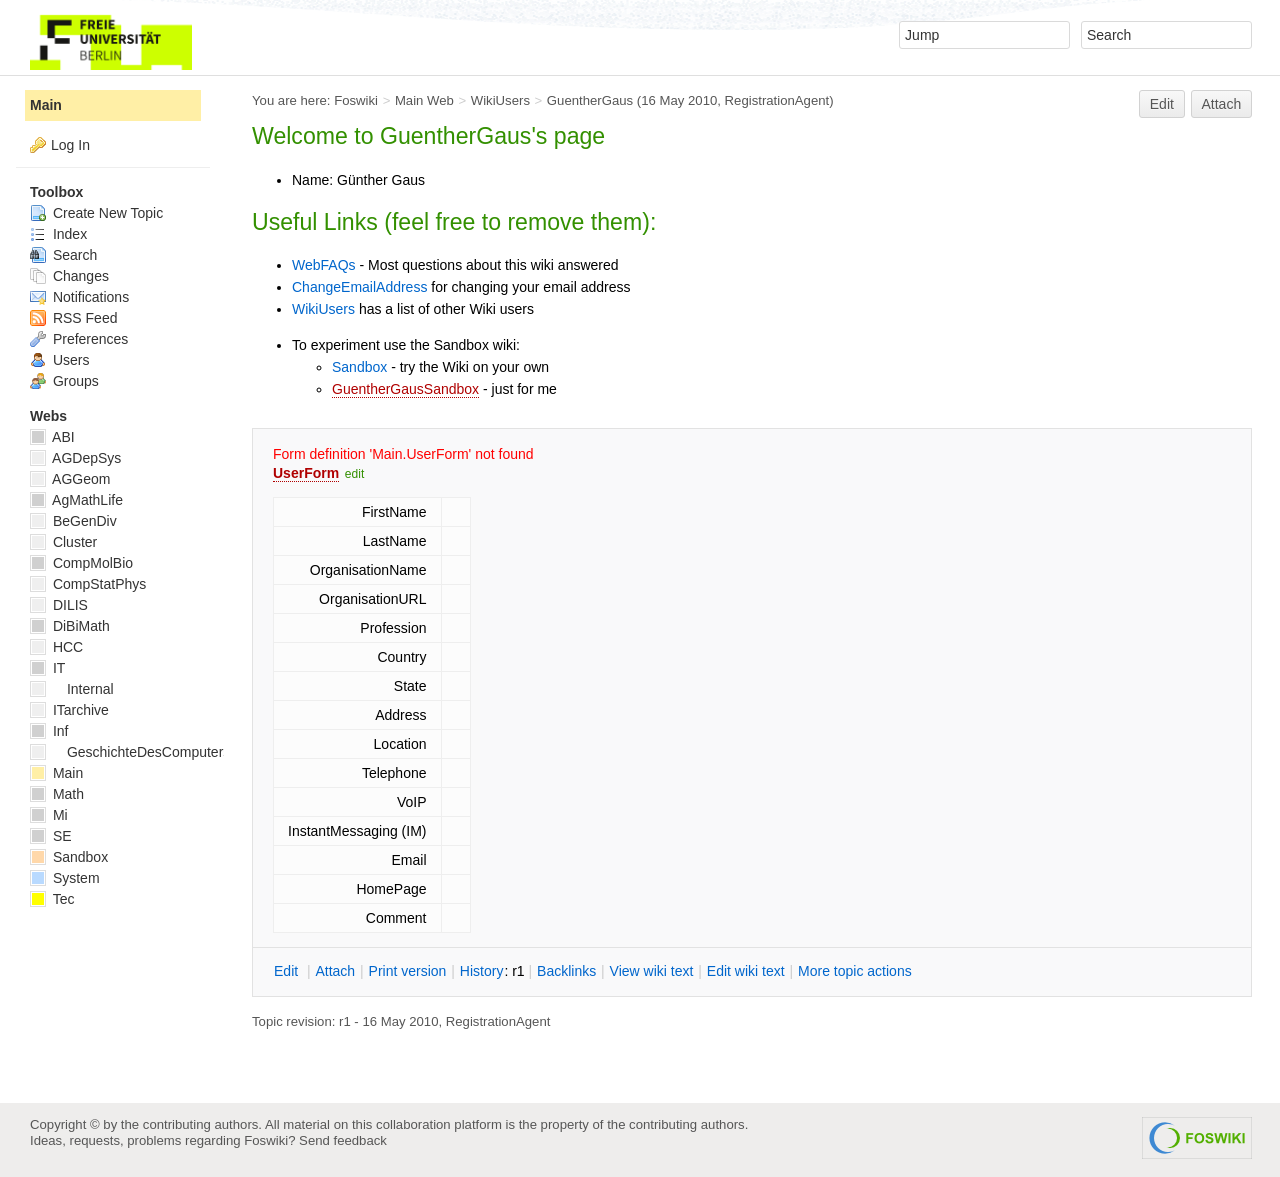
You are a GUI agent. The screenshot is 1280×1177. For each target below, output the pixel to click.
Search (63, 255)
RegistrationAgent (777, 100)
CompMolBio (81, 563)
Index (58, 234)
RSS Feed (73, 318)
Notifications (79, 297)
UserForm (306, 473)
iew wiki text (652, 971)
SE (51, 836)
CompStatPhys (88, 584)
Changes (69, 276)
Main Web (424, 100)
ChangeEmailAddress (359, 287)
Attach (1222, 104)
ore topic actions (855, 971)
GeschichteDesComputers (130, 752)
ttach (335, 971)
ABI (52, 437)
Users (59, 360)
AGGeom (70, 479)
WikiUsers (500, 100)
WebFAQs (324, 265)
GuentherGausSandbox (405, 389)
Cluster (63, 542)
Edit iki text (746, 971)
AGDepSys (75, 458)
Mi (49, 815)
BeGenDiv (73, 521)
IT (47, 668)
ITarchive (69, 710)
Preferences (79, 339)
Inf (49, 731)
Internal (72, 689)
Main (46, 105)
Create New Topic (96, 213)
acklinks (566, 971)
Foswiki (356, 100)
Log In (70, 145)
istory (482, 971)
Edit (1162, 104)
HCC (56, 647)
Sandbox (359, 367)
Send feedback (343, 1140)
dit (288, 971)
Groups (64, 381)
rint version (408, 971)
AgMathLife (76, 500)
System (65, 878)
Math (57, 794)
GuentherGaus (590, 100)
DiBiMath (70, 626)
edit (354, 474)
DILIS (59, 605)
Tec (52, 899)
